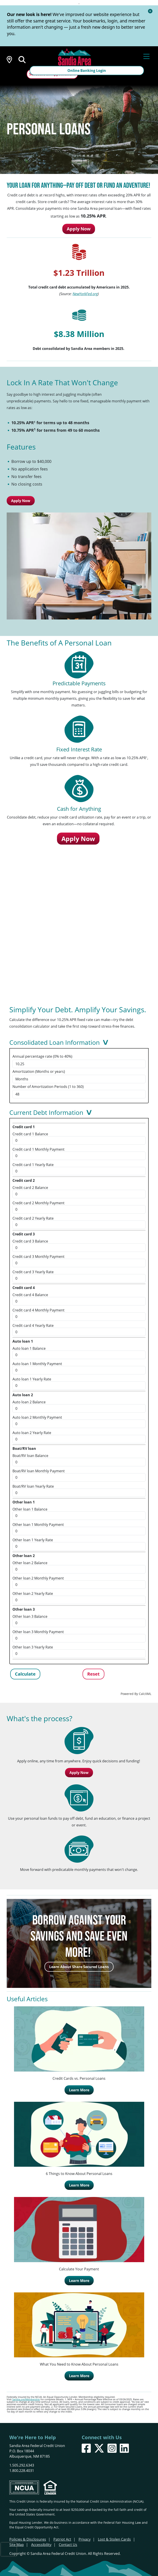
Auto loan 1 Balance (29, 1340)
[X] (99, 2440)
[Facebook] (86, 2440)
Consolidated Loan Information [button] (54, 1036)
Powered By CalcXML (136, 1686)
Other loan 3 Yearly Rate (32, 1639)
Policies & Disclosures (27, 2531)
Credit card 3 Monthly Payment (38, 1249)
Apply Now (79, 221)
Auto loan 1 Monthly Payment (37, 1356)
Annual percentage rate (42, 1048)
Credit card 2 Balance (30, 1180)
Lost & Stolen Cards (114, 2531)
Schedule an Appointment (52, 74)
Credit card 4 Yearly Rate (33, 1317)
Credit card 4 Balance (30, 1287)
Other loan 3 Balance (29, 1608)
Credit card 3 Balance (30, 1233)
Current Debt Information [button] (46, 1106)
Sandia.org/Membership (26, 2391)
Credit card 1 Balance (30, 1126)
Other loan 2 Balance (29, 1555)
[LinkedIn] (124, 2440)
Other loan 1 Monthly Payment (38, 1517)
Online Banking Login (103, 74)
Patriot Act (62, 2531)
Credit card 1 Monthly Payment (38, 1141)
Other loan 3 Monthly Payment (38, 1624)
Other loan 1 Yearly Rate (32, 1532)
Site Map (16, 2537)
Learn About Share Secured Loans (79, 1959)
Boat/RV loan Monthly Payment (38, 1463)
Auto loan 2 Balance (29, 1394)
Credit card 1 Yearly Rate (33, 1157)
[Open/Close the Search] (22, 60)
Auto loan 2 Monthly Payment (37, 1409)
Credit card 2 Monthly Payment (38, 1195)
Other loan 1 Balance (29, 1501)
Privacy (85, 2531)
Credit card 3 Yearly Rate (33, 1264)
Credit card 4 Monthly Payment (38, 1302)
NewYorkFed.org (85, 286)
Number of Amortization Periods (48, 1079)
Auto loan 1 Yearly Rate (31, 1371)
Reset (93, 1666)
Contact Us (68, 2537)
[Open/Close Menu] (146, 59)
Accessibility (41, 2537)
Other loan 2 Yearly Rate (32, 1586)
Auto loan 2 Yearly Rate (31, 1425)
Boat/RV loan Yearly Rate (33, 1478)
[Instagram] (112, 2440)
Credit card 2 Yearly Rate (33, 1210)
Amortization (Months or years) (38, 1063)
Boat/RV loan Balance (30, 1448)
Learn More (79, 2082)
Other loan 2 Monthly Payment (38, 1570)
